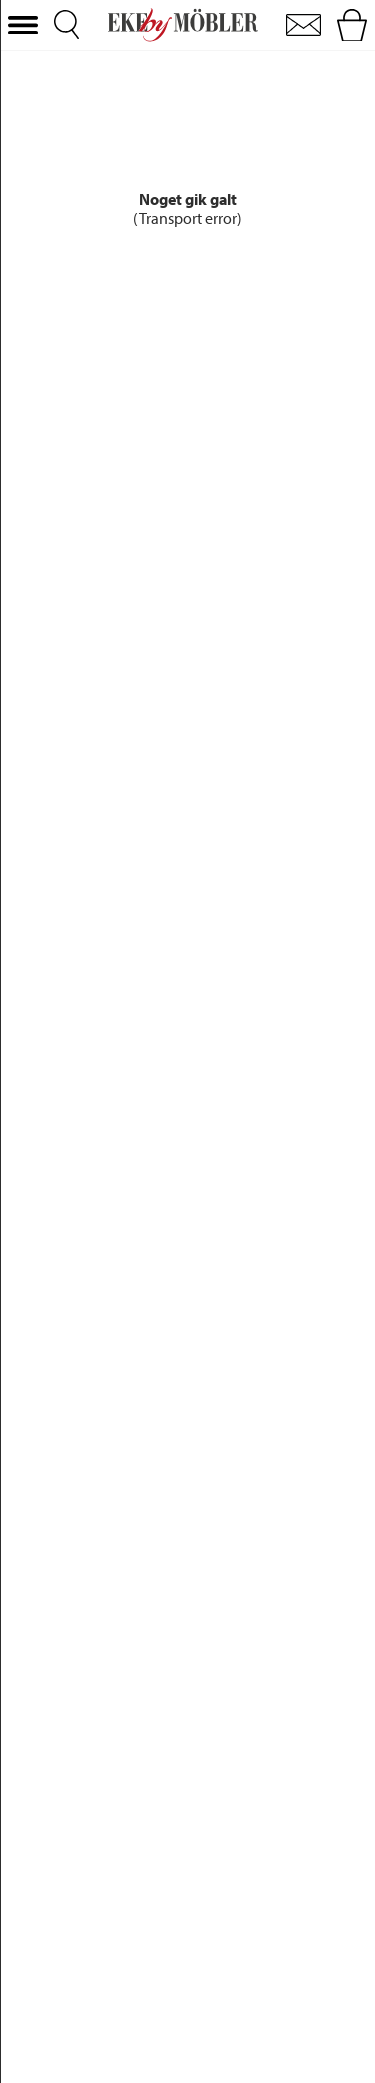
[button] (23, 25)
